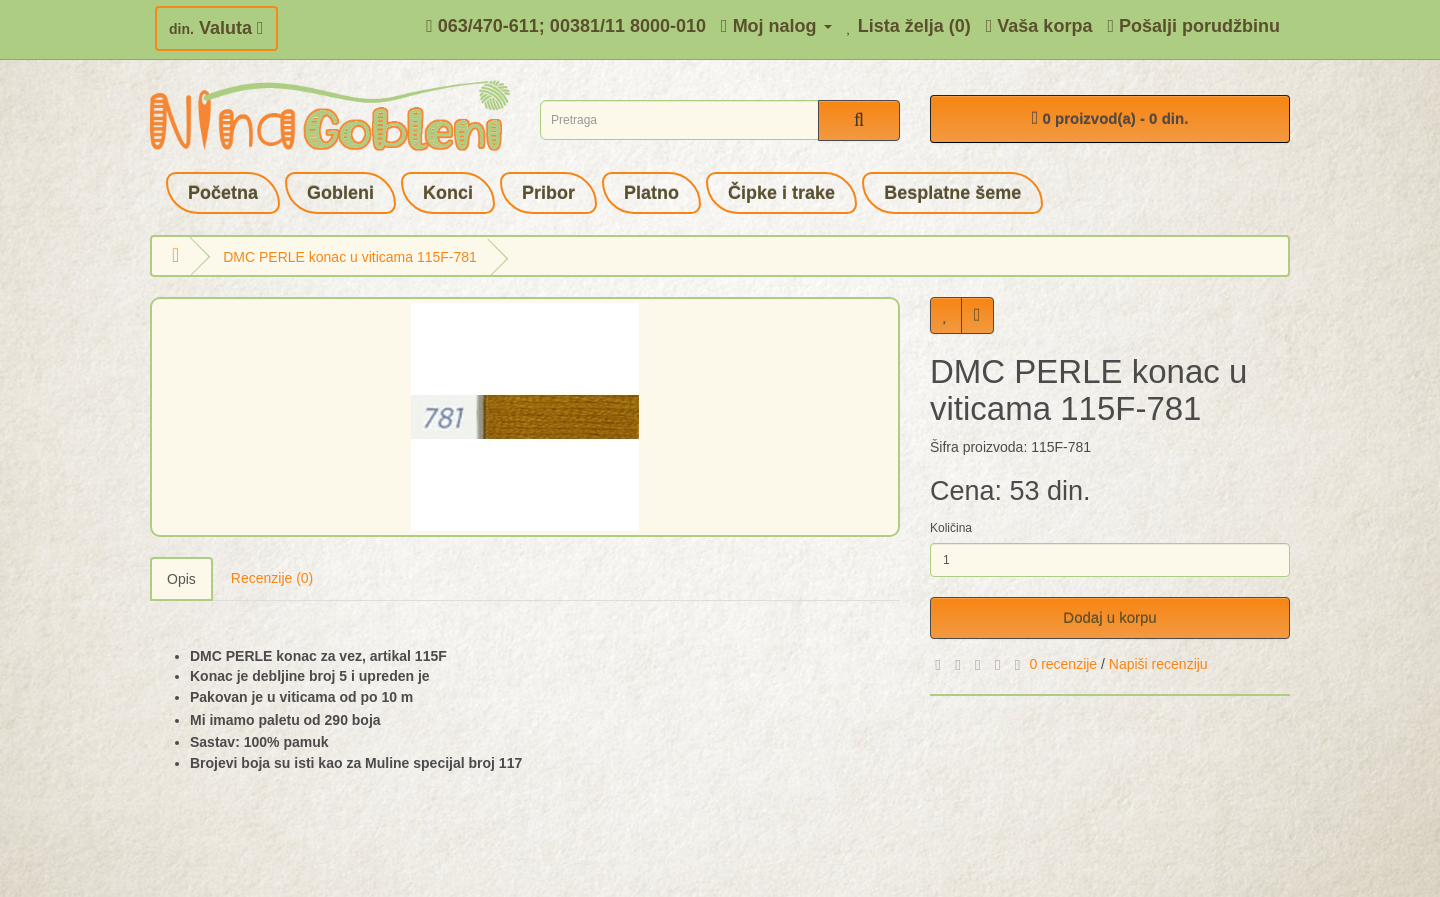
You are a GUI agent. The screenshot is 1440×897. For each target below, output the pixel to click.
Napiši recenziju (1158, 664)
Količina (951, 528)
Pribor (548, 193)
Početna (223, 193)
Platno (651, 193)
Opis (181, 579)
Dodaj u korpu (1109, 617)
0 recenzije (1063, 664)
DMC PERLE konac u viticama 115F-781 (350, 257)
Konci (448, 193)
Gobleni (340, 193)
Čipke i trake (781, 193)
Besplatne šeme (952, 193)
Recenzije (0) (272, 578)
